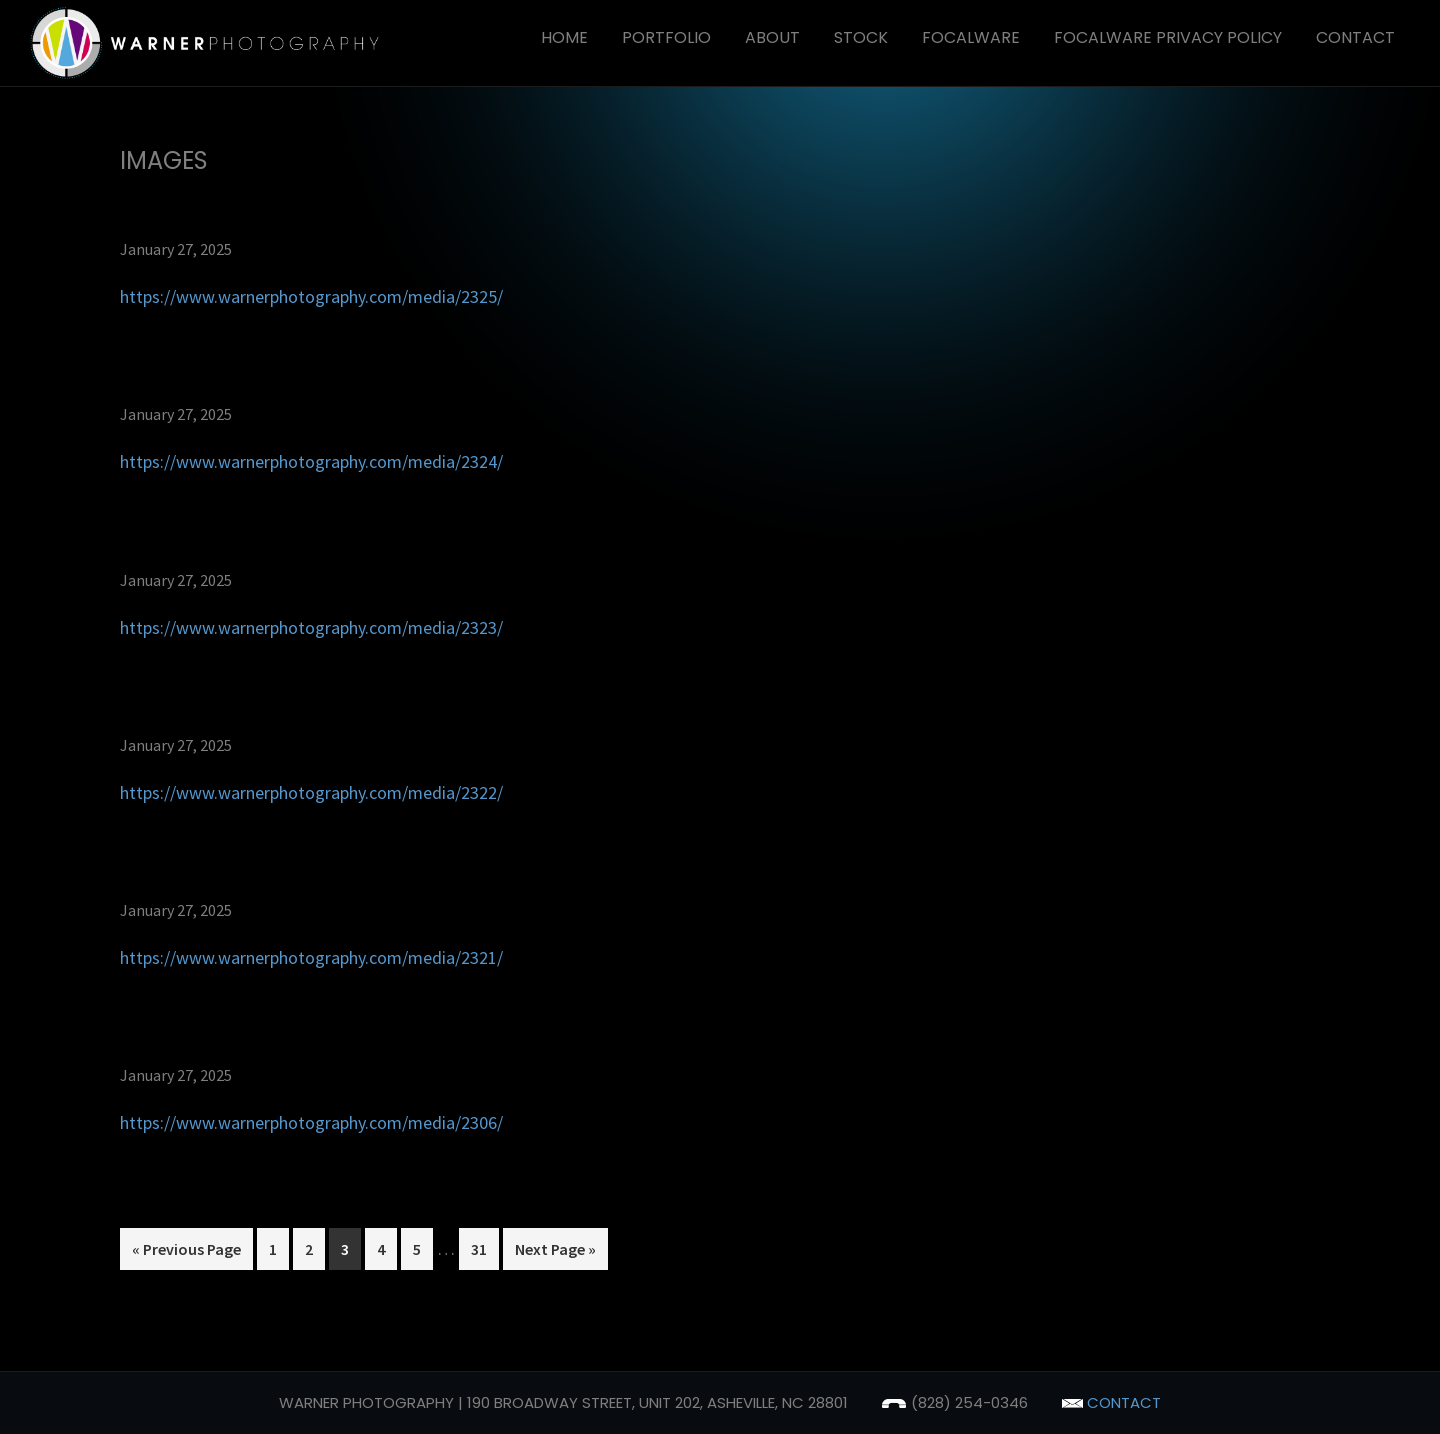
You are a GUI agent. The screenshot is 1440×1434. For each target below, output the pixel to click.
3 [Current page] (350, 1252)
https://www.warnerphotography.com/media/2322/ (311, 792)
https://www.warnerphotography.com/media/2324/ (311, 461)
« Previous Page (186, 1252)
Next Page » (555, 1252)
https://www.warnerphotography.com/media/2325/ (311, 296)
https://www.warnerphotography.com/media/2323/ (311, 627)
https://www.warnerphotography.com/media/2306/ (311, 1122)
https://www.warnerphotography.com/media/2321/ (311, 957)
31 (484, 1252)
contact (1111, 1402)
